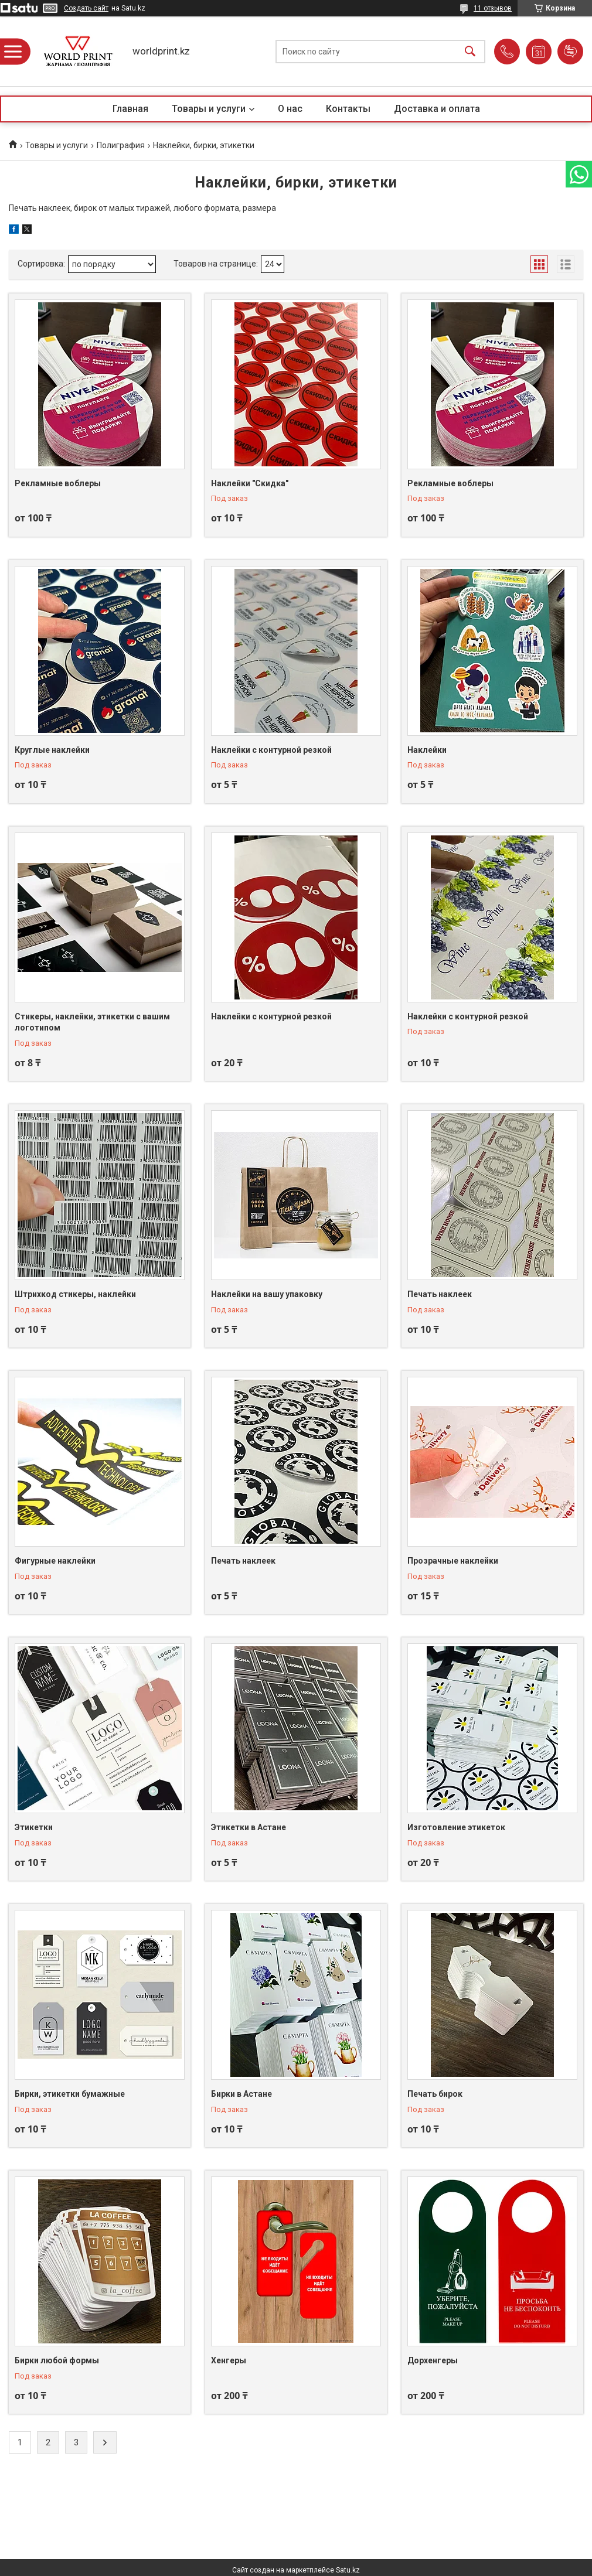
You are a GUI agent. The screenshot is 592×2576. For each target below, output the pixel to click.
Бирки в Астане (241, 2094)
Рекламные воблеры (58, 483)
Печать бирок (434, 2094)
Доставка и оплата (437, 108)
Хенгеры (228, 2360)
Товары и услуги (209, 108)
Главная (130, 108)
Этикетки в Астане (248, 1827)
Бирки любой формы (57, 2360)
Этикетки (34, 1827)
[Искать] (470, 51)
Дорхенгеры (432, 2360)
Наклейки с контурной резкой (271, 750)
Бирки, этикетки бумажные (70, 2094)
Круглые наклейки (52, 750)
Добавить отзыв (570, 51)
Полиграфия (121, 145)
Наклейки (427, 750)
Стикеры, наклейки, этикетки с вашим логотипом (92, 1022)
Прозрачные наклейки (452, 1560)
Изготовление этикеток (456, 1827)
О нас (290, 108)
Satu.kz (348, 2570)
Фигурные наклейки (55, 1560)
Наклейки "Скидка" (249, 483)
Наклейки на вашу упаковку (266, 1294)
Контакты (348, 108)
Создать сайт (86, 8)
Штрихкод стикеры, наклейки (75, 1294)
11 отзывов (493, 8)
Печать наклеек (439, 1294)
